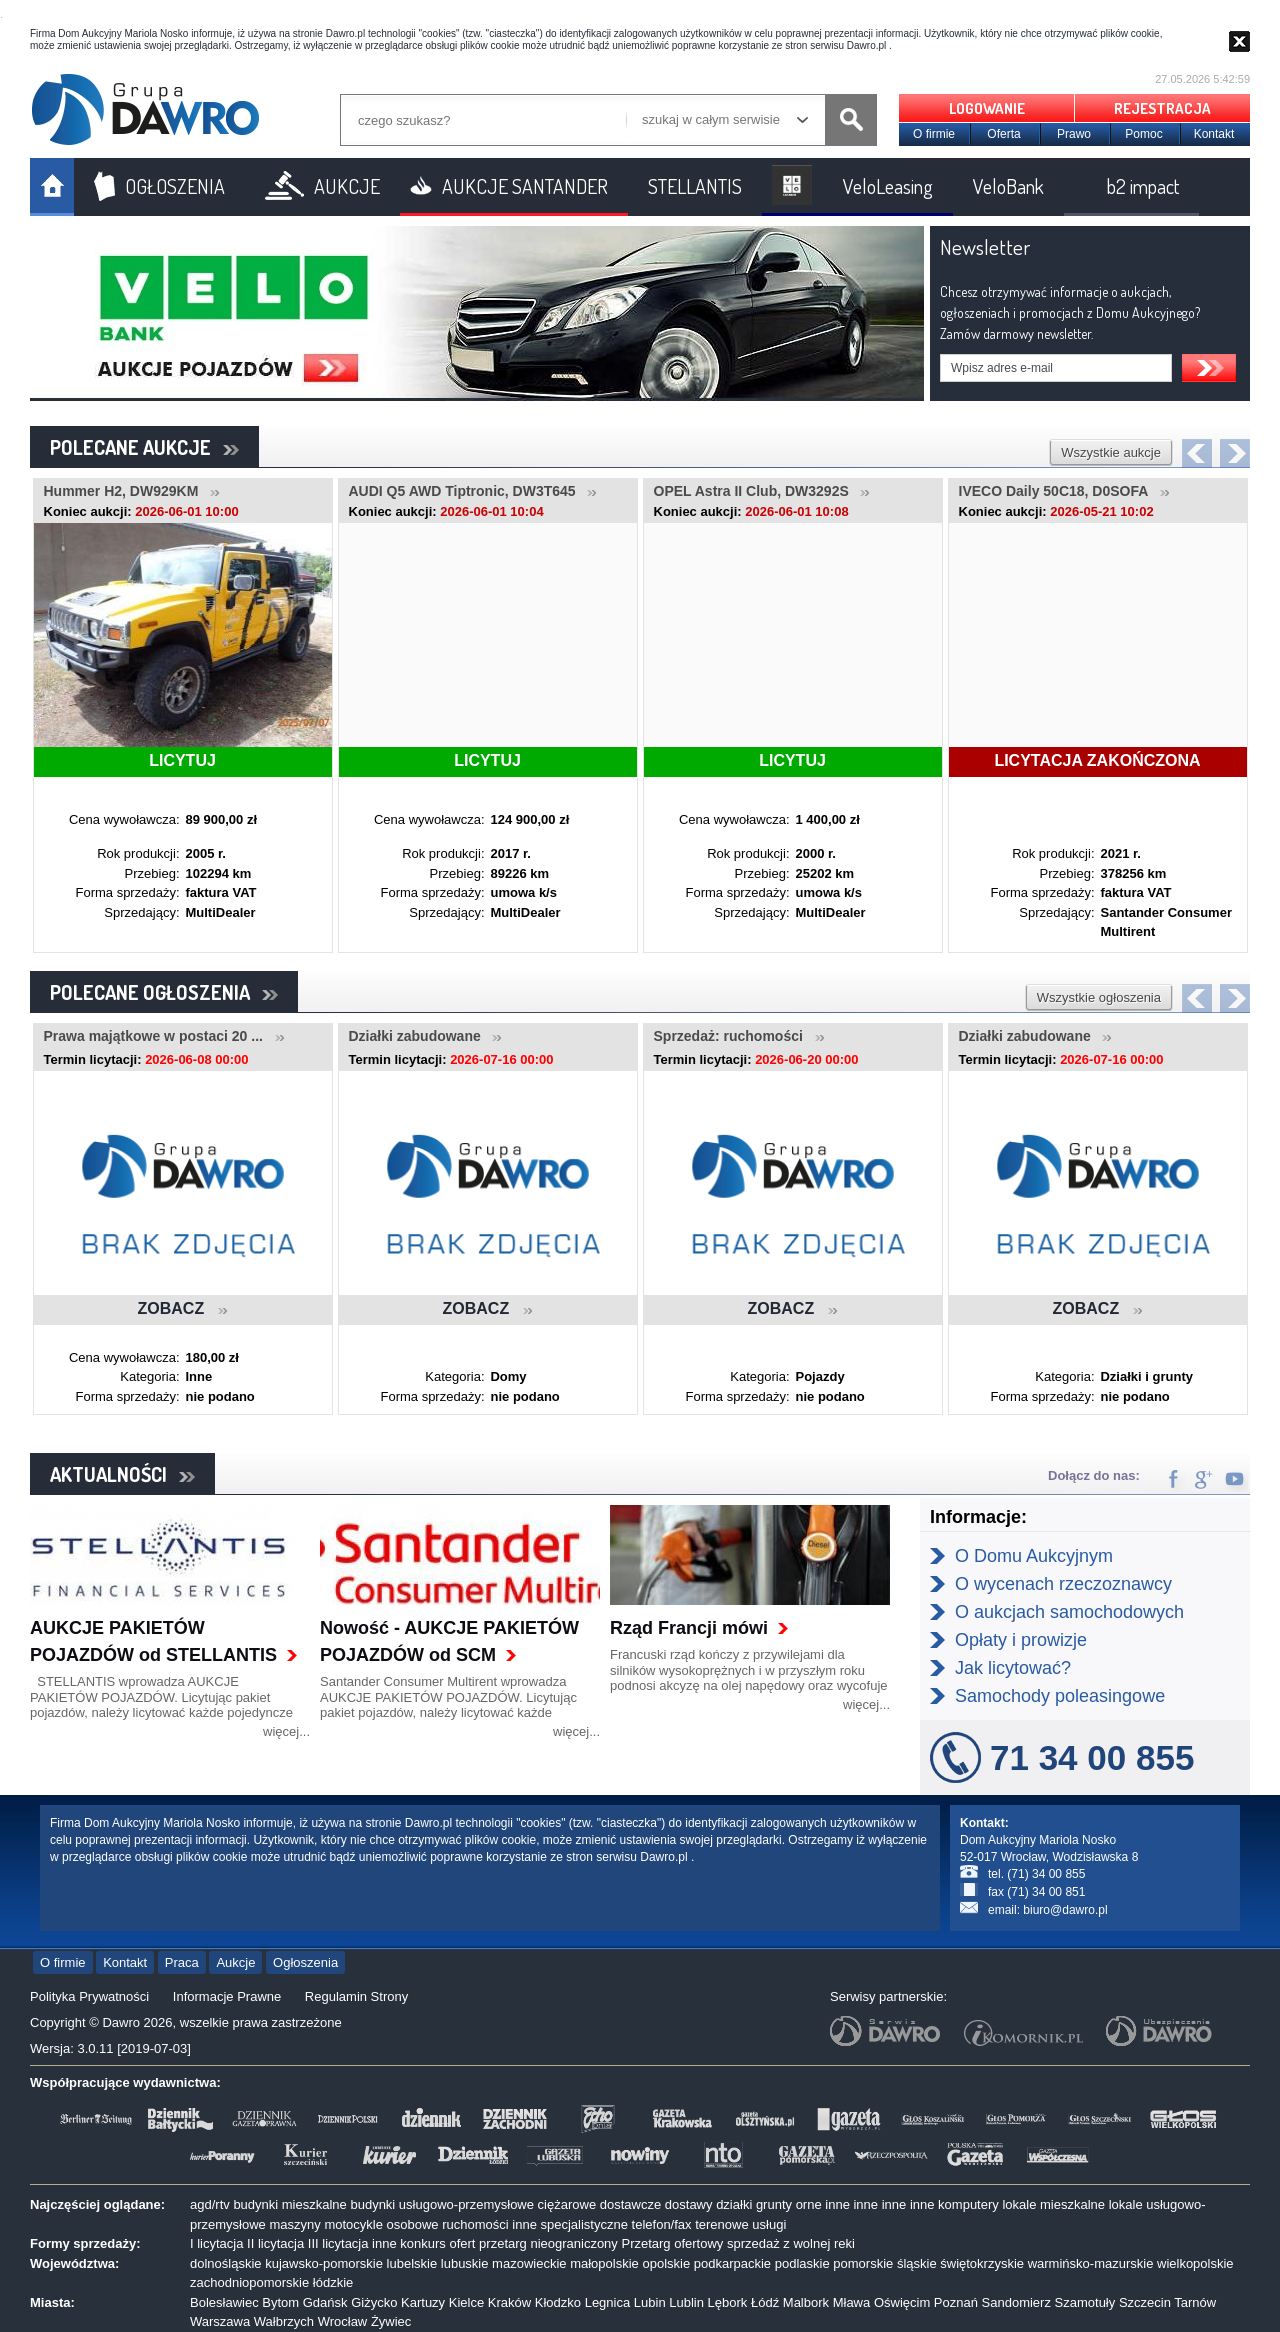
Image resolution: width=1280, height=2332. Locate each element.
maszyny (294, 2224)
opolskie (666, 2263)
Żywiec (391, 2321)
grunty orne (789, 2204)
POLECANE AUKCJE (144, 447)
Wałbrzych (284, 2321)
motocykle (353, 2224)
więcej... (286, 1731)
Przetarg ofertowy (672, 2243)
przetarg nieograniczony (548, 2243)
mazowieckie (529, 2263)
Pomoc (1143, 134)
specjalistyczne (584, 2224)
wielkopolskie (1195, 2263)
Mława (852, 2302)
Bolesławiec (224, 2302)
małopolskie (604, 2263)
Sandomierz (1016, 2302)
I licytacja (216, 2243)
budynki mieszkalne (289, 2204)
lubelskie (412, 2263)
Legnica (608, 2302)
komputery (968, 2204)
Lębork (728, 2302)
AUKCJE (347, 186)
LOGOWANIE (987, 108)
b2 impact (1143, 186)
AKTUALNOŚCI (122, 1474)
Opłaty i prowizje (1021, 1640)
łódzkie (333, 2282)
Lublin (686, 2302)
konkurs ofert (437, 2243)
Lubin (650, 2302)
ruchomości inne (489, 2224)
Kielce (466, 2302)
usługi (769, 2224)
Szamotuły (1085, 2302)
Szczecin (1145, 2302)
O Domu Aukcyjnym (1034, 1556)
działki (734, 2204)
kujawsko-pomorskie (324, 2263)
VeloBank (1008, 186)
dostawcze (630, 2204)
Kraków (509, 2302)
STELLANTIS (695, 186)
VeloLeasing (888, 186)
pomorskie (863, 2263)
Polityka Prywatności (89, 1996)
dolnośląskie (226, 2263)
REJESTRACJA (1162, 108)
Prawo (1074, 134)
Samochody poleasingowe (1060, 1696)
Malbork (806, 2302)
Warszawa (220, 2321)
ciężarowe (567, 2204)
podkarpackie (732, 2263)
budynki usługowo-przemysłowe (442, 2204)
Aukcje (235, 1962)
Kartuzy (423, 2302)
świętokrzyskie (982, 2263)
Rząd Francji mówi (689, 1628)
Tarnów (1195, 2302)
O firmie (934, 134)
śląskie (917, 2263)
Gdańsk (325, 2302)
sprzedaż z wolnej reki (791, 2243)
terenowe (721, 2224)
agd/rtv (210, 2204)
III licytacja (338, 2243)
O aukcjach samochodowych (1069, 1612)
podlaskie (802, 2263)
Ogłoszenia (305, 1962)
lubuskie (465, 2263)
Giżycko (374, 2302)
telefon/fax (662, 2224)
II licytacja (275, 2243)
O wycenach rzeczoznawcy (1063, 1584)
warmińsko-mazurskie (1091, 2263)
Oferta (1003, 134)
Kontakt (1214, 134)
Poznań (956, 2302)
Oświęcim (902, 2302)
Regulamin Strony (356, 1996)
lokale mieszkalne (1053, 2204)
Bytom (280, 2302)
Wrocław (343, 2321)
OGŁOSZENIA (175, 186)
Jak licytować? (1013, 1668)
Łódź (765, 2302)
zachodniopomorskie (249, 2282)
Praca (182, 1962)
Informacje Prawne (227, 1996)
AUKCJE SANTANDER (525, 186)
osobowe (413, 2224)
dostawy (689, 2204)
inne (837, 2204)
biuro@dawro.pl (1065, 1910)
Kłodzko (558, 2302)
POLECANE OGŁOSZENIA (164, 992)
